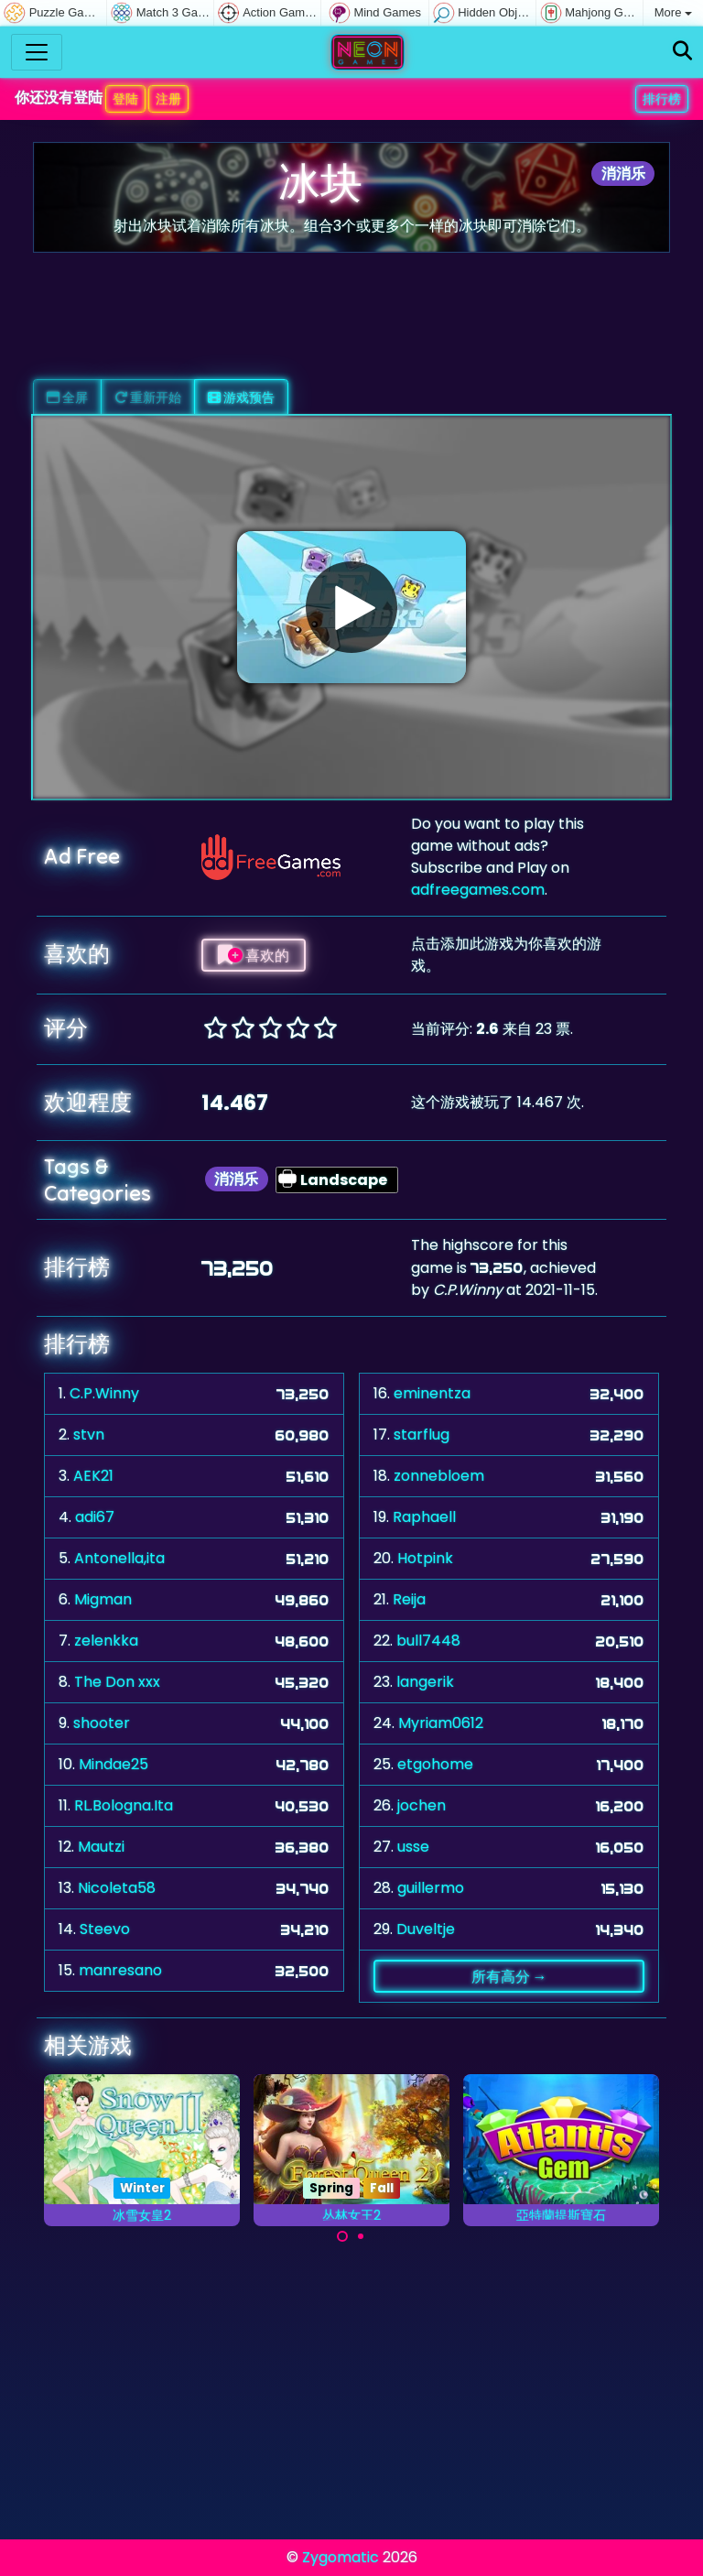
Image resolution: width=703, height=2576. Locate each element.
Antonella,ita (119, 1558)
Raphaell (424, 1516)
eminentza (432, 1393)
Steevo (105, 1929)
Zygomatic (340, 2557)
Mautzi (101, 1846)
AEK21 (93, 1475)
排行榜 (662, 99)
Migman (103, 1599)
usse (413, 1846)
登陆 (125, 99)
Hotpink (425, 1558)
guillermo (430, 1887)
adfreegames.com (478, 889)
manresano (120, 1970)
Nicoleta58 (117, 1887)
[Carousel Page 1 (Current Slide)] (342, 2236)
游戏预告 (241, 397)
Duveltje (425, 1929)
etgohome (435, 1764)
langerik (425, 1681)
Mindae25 (113, 1764)
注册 (168, 99)
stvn (88, 1434)
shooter (101, 1723)
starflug (421, 1434)
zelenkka (106, 1640)
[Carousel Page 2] (360, 2236)
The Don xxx (117, 1681)
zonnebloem (439, 1475)
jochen (421, 1805)
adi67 (94, 1516)
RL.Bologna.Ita (123, 1805)
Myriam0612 (440, 1723)
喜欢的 (253, 955)
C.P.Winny (104, 1393)
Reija (409, 1599)
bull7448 (428, 1640)
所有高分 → (509, 1976)
